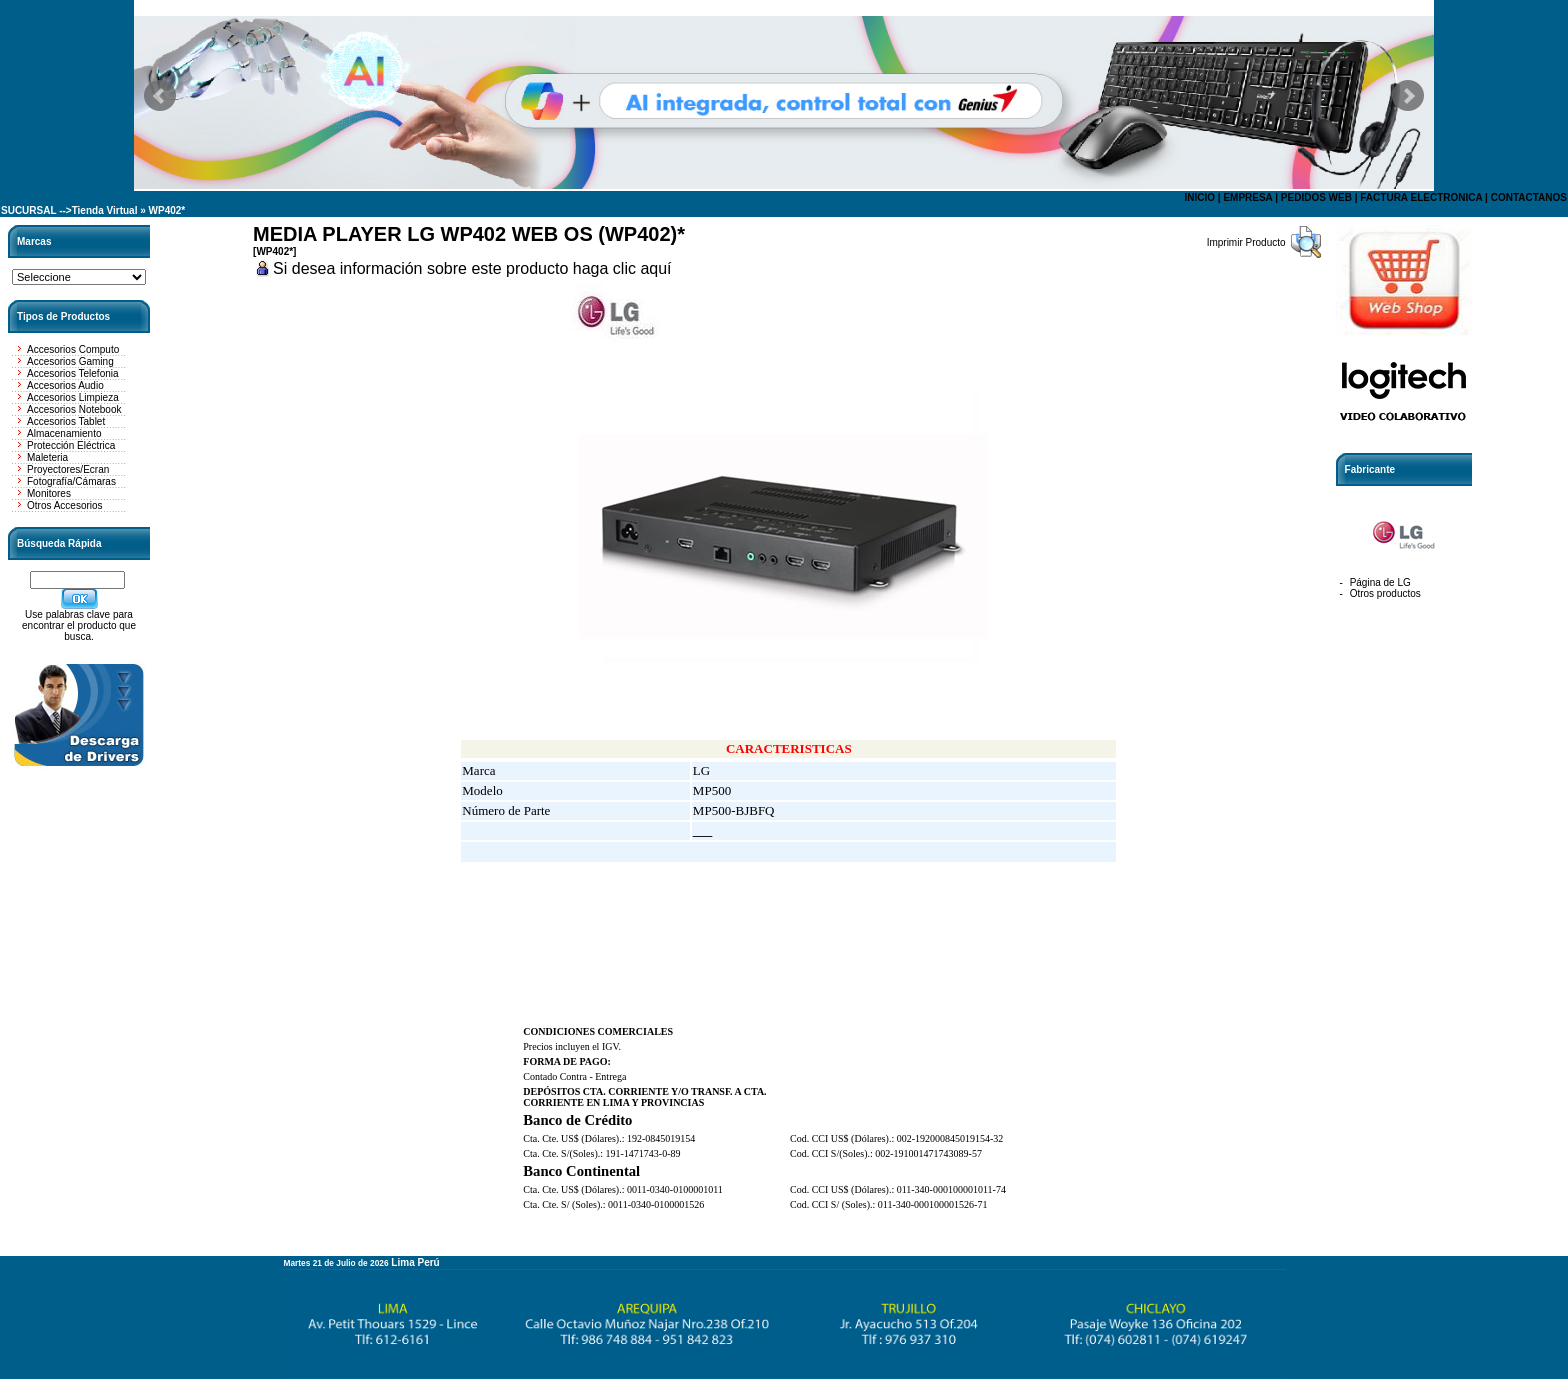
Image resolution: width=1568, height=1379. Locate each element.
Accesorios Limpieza (73, 397)
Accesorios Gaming (70, 361)
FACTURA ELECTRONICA (1421, 197)
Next (1408, 96)
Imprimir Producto (1246, 242)
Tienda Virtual (105, 210)
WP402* (167, 210)
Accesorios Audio (65, 385)
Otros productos (1385, 593)
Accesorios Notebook (74, 409)
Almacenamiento (64, 433)
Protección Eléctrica (71, 445)
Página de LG (1380, 582)
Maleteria (47, 457)
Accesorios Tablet (66, 421)
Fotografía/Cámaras (71, 481)
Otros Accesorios (65, 505)
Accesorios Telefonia (73, 373)
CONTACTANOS (1529, 197)
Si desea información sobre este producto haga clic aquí (472, 268)
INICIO (1199, 197)
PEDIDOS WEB (1316, 197)
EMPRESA (1247, 197)
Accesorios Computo (73, 349)
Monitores (49, 493)
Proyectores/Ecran (68, 469)
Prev (160, 96)
